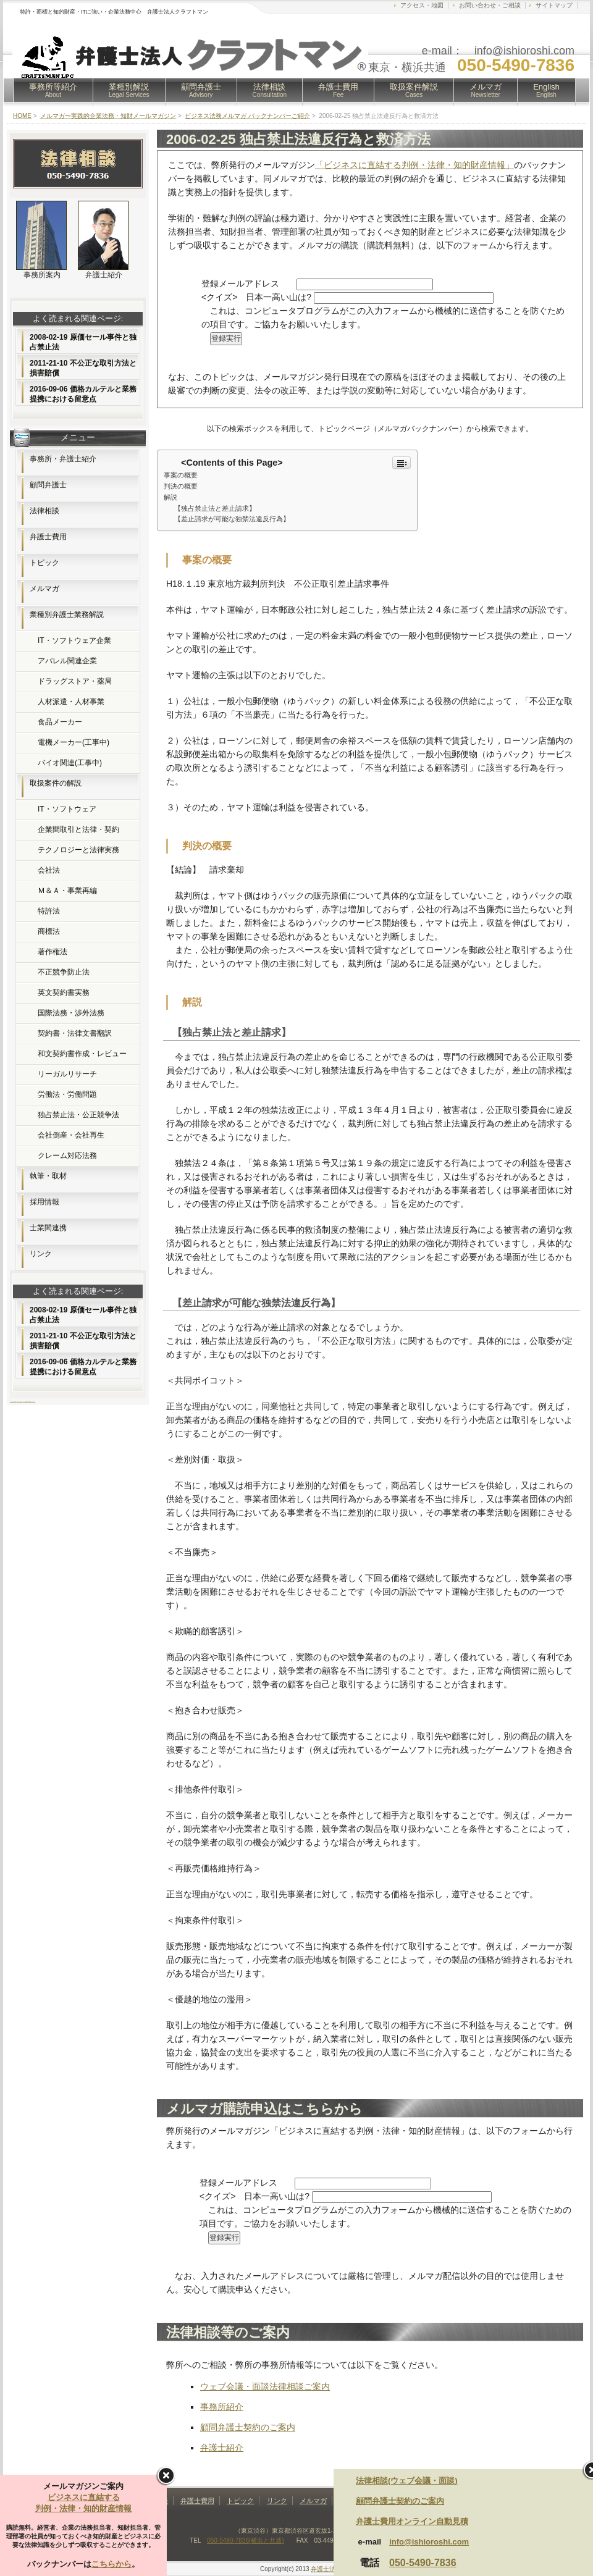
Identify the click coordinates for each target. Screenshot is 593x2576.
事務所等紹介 (53, 90)
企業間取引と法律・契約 (78, 829)
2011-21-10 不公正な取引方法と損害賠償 (83, 368)
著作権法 (52, 951)
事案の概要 (181, 475)
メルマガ (485, 90)
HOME (22, 115)
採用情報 (44, 1202)
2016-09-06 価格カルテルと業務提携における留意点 (83, 394)
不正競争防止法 (64, 972)
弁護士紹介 (221, 2447)
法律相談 (270, 90)
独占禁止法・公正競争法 (78, 1114)
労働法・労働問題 (67, 1094)
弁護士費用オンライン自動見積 (412, 2521)
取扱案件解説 (414, 90)
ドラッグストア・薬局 (75, 681)
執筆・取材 (48, 1176)
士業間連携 (48, 1227)
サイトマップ (554, 5)
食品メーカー (60, 722)
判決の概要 (181, 486)
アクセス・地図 (422, 5)
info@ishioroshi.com (429, 2541)
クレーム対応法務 (67, 1155)
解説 (170, 497)
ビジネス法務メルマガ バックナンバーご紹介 (247, 115)
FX (15, 1401)
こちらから (111, 2564)
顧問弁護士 (201, 90)
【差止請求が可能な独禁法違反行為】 (232, 518)
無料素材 (27, 1401)
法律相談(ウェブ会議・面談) (407, 2480)
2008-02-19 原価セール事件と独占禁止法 (83, 342)
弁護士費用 (338, 90)
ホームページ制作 (12, 1401)
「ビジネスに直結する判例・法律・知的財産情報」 (414, 165)
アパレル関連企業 (67, 661)
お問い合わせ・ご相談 (490, 5)
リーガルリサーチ (67, 1074)
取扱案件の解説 (56, 783)
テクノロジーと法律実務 (78, 849)
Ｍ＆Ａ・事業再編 (67, 890)
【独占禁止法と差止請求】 (215, 508)
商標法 (49, 931)
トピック (44, 562)
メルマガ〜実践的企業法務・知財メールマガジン (108, 115)
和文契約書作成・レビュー (82, 1053)
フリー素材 (24, 1401)
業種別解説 (129, 90)
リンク (41, 1253)
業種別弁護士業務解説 (67, 614)
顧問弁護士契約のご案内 (247, 2427)
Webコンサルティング (32, 1401)
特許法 (49, 911)
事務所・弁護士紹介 (63, 459)
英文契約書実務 (64, 992)
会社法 (49, 870)
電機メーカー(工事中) (73, 742)
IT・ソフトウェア (67, 809)
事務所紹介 (221, 2407)
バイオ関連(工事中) (70, 762)
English (546, 90)
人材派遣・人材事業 (71, 701)
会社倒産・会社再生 (71, 1135)
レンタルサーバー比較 (19, 1401)
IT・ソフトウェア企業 (74, 640)
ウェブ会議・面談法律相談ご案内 (265, 2386)
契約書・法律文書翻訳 (75, 1033)
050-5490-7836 (422, 2562)
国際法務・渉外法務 (71, 1013)
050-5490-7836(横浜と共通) (245, 2540)
